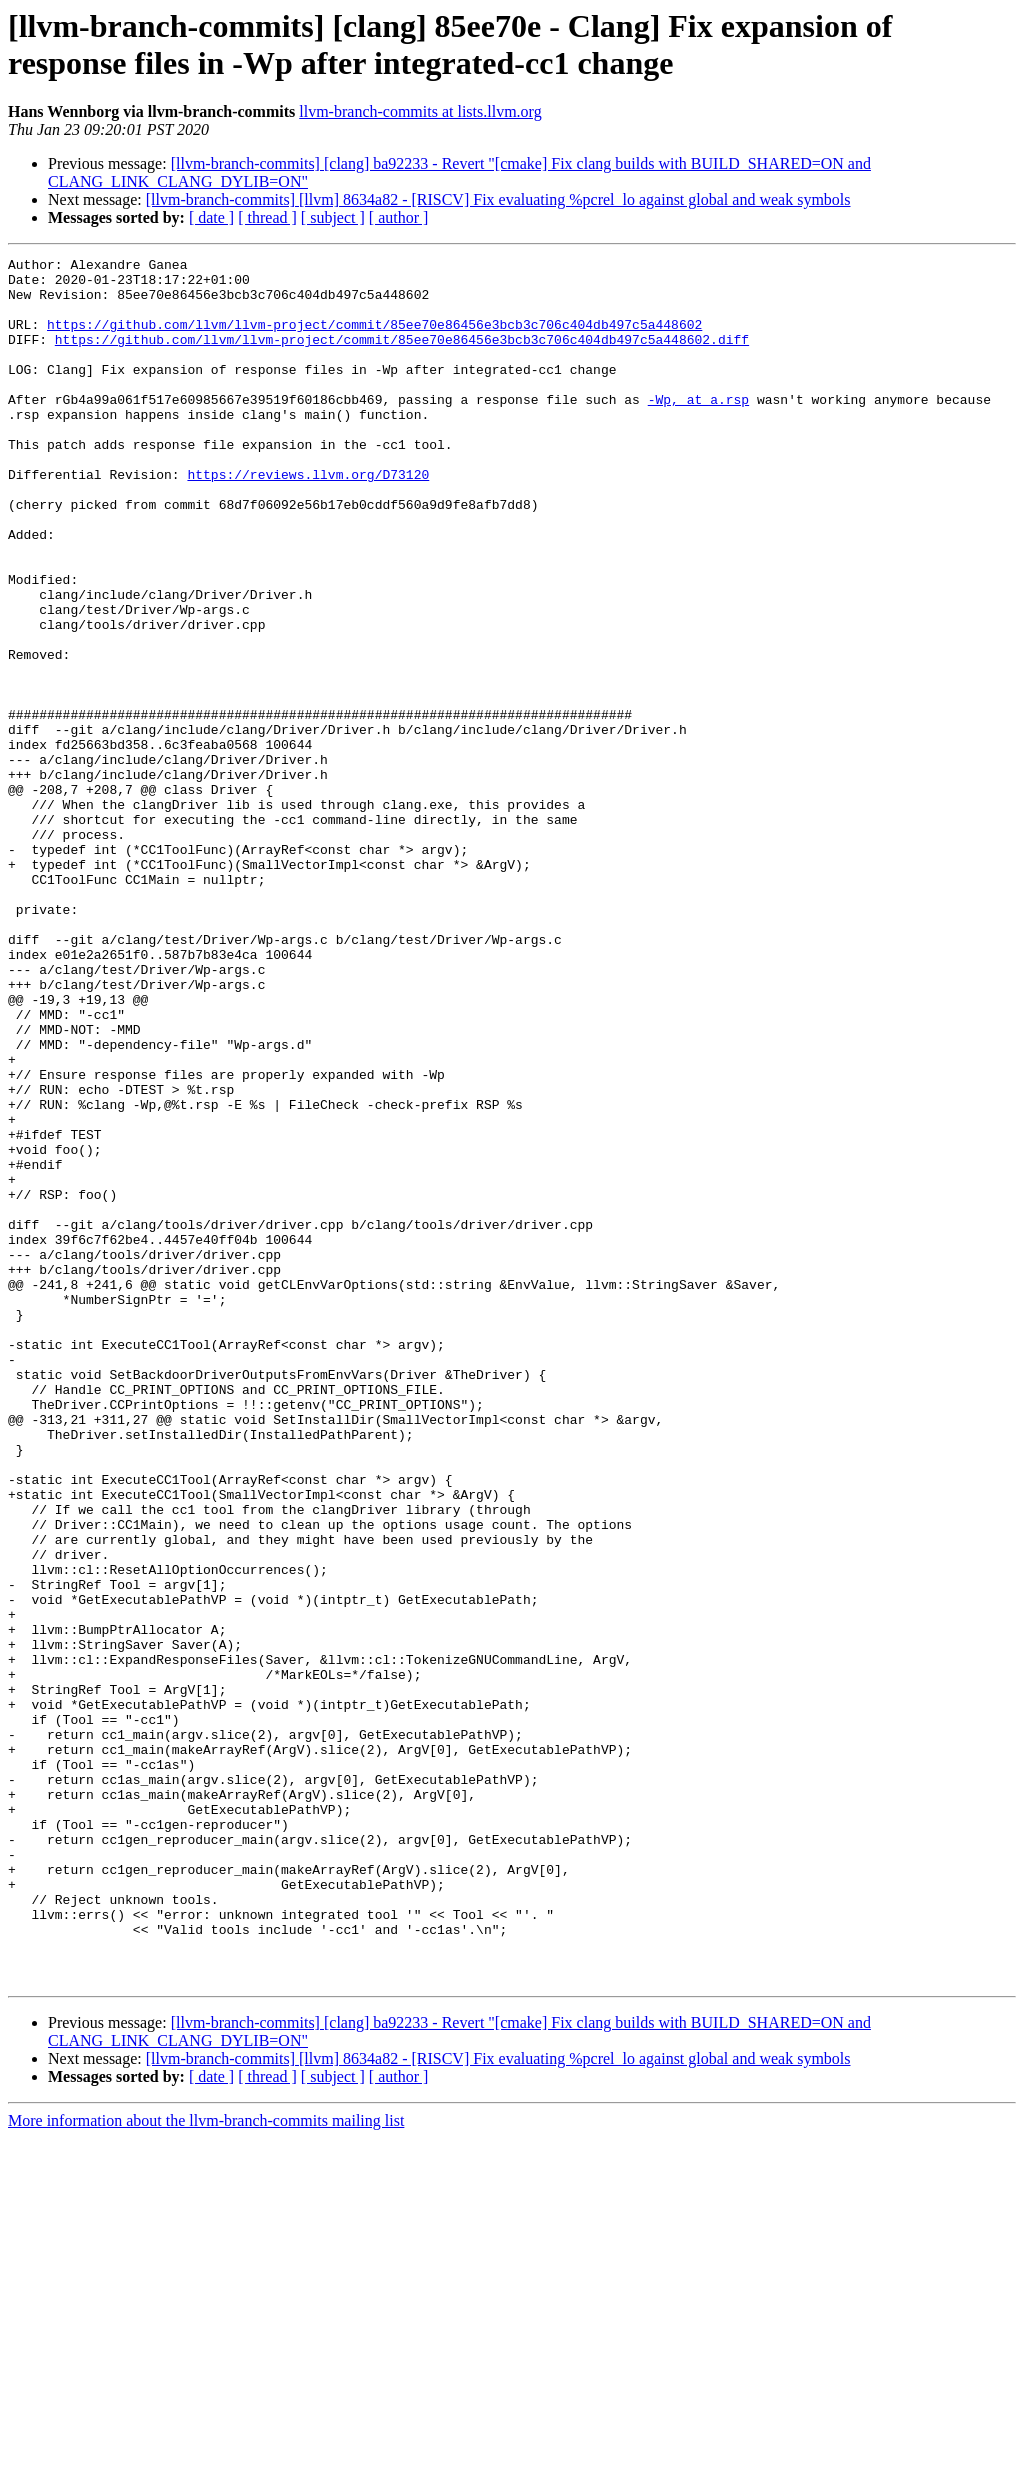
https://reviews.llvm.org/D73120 (308, 519)
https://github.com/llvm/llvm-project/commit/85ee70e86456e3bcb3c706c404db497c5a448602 (374, 339)
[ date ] (211, 217)
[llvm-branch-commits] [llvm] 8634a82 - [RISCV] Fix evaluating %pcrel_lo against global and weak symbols (498, 199)
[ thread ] (267, 217)
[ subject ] (333, 217)
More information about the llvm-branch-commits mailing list (206, 2465)
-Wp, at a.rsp (698, 429)
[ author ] (399, 217)
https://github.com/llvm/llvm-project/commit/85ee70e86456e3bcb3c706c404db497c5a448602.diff (402, 357)
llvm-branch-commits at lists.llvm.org (420, 111)
